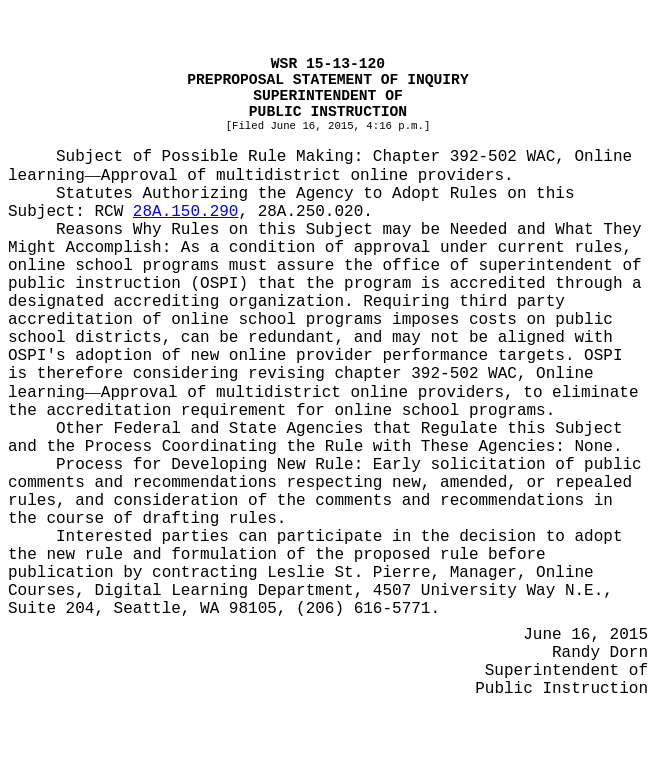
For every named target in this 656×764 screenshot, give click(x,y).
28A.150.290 (186, 212)
